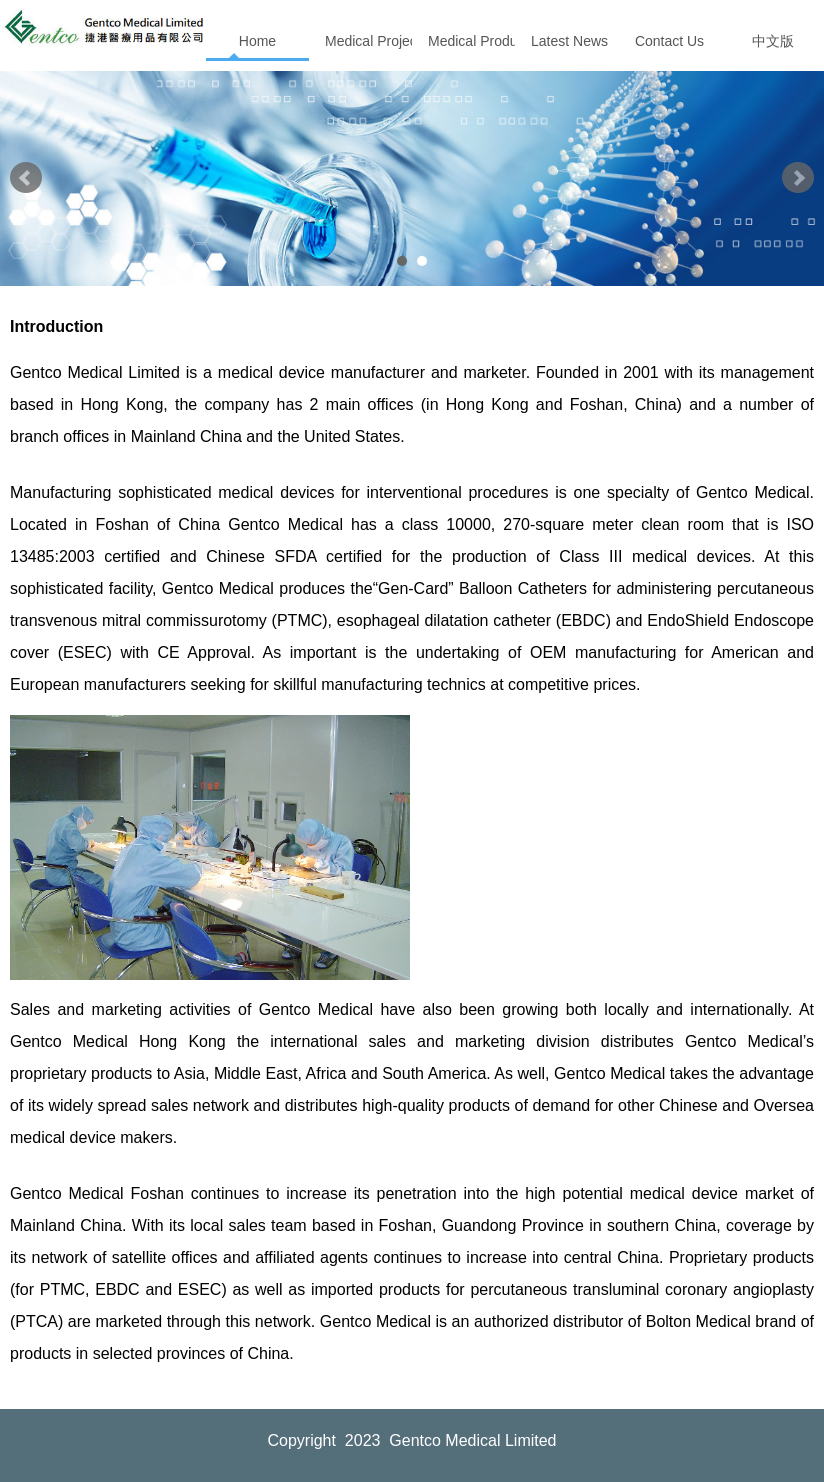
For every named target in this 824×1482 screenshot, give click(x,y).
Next (798, 178)
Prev (26, 178)
